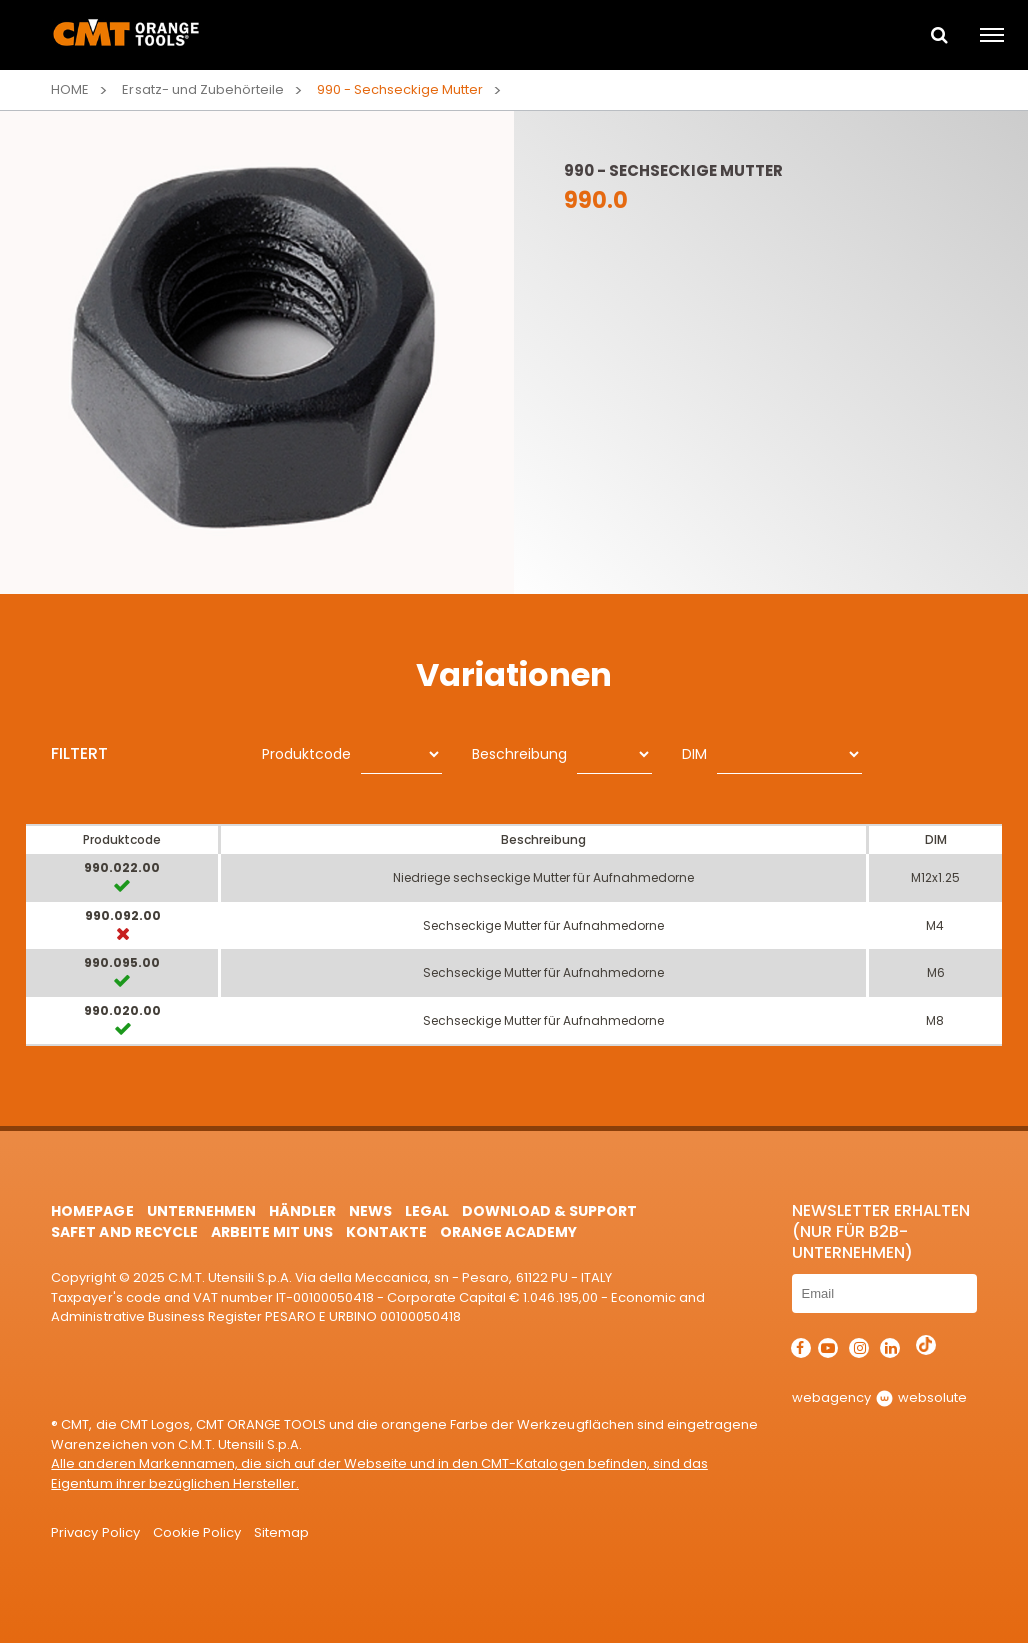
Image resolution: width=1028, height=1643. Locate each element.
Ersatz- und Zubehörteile (202, 89)
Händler (302, 1211)
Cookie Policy (197, 1532)
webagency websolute (879, 1397)
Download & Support (549, 1211)
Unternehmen (201, 1211)
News (370, 1211)
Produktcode (306, 754)
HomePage (92, 1211)
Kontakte (386, 1232)
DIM (694, 754)
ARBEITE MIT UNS (272, 1232)
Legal (427, 1211)
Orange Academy (508, 1232)
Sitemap (281, 1532)
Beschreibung (519, 754)
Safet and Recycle (124, 1232)
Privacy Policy (95, 1532)
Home (70, 89)
